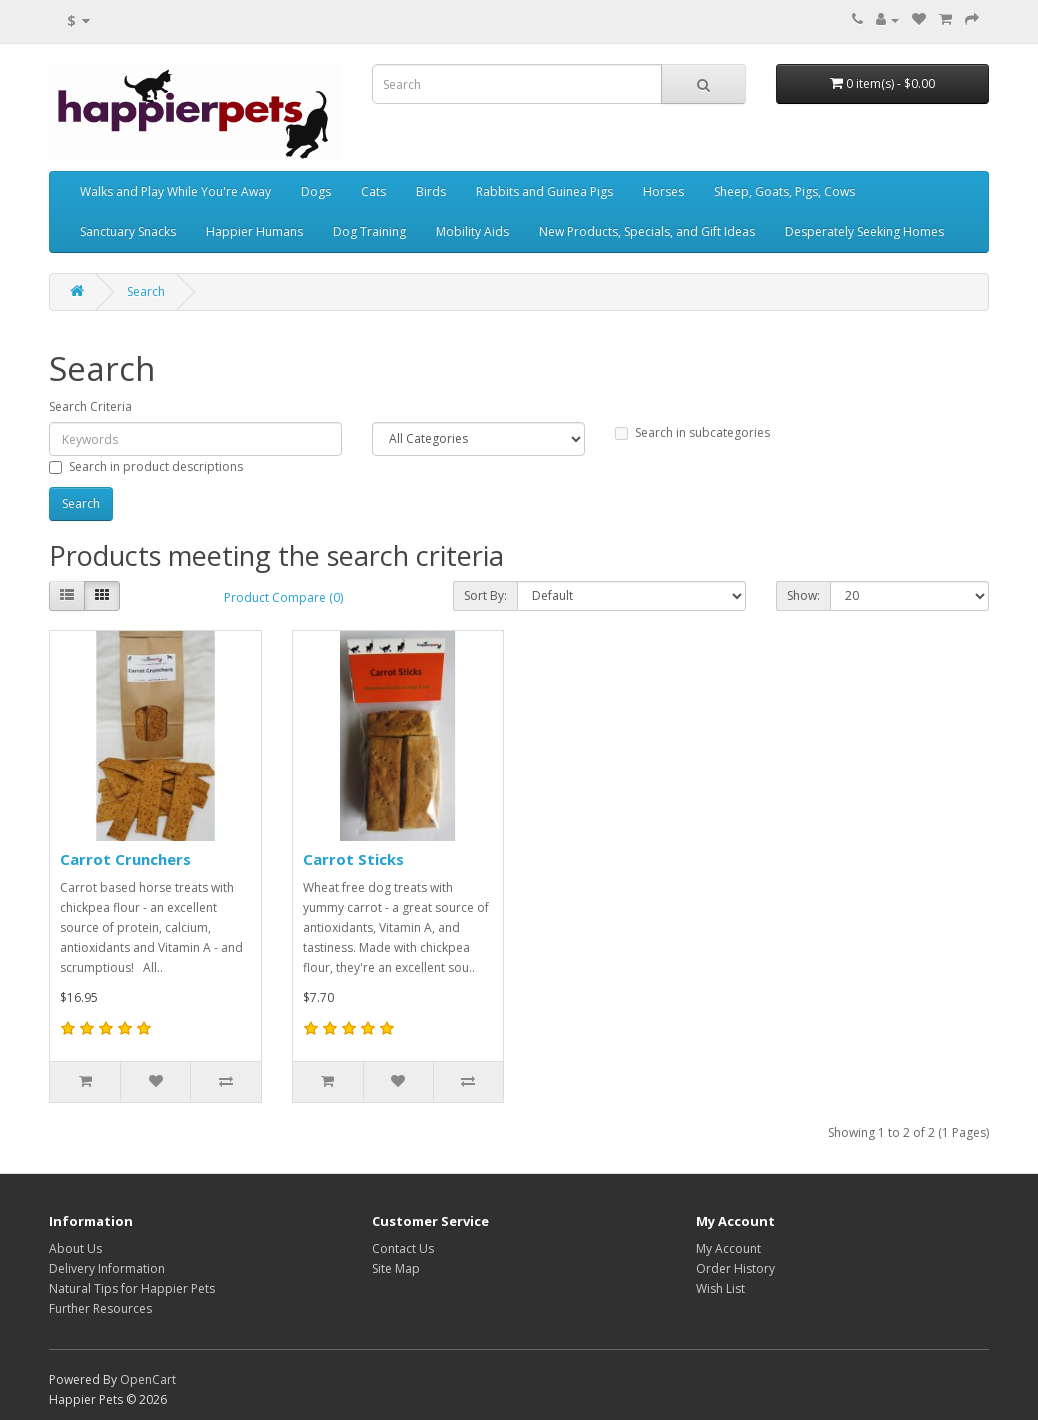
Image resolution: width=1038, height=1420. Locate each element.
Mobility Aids (472, 231)
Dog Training (369, 231)
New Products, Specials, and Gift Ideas (647, 231)
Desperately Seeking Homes (864, 231)
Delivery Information (107, 1268)
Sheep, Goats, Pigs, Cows (784, 191)
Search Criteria (90, 406)
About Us (75, 1248)
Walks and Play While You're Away (175, 191)
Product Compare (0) (283, 597)
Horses (663, 191)
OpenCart (148, 1379)
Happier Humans (254, 231)
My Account (728, 1248)
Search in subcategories (692, 432)
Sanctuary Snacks (128, 231)
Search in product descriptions (146, 466)
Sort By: (485, 595)
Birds (431, 191)
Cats (373, 191)
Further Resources (100, 1308)
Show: (803, 595)
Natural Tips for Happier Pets (132, 1288)
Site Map (396, 1268)
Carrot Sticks (353, 859)
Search (146, 291)
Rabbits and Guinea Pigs (544, 191)
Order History (735, 1268)
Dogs (316, 191)
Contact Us (403, 1248)
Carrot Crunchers (125, 859)
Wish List (720, 1288)
